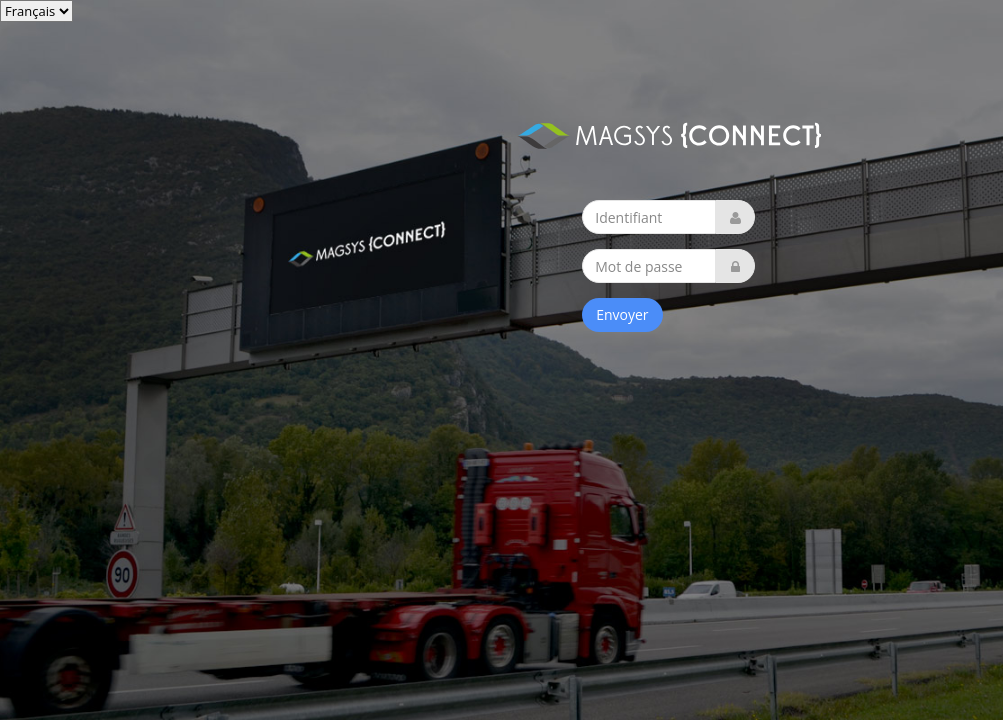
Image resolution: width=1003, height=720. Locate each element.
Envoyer (622, 314)
